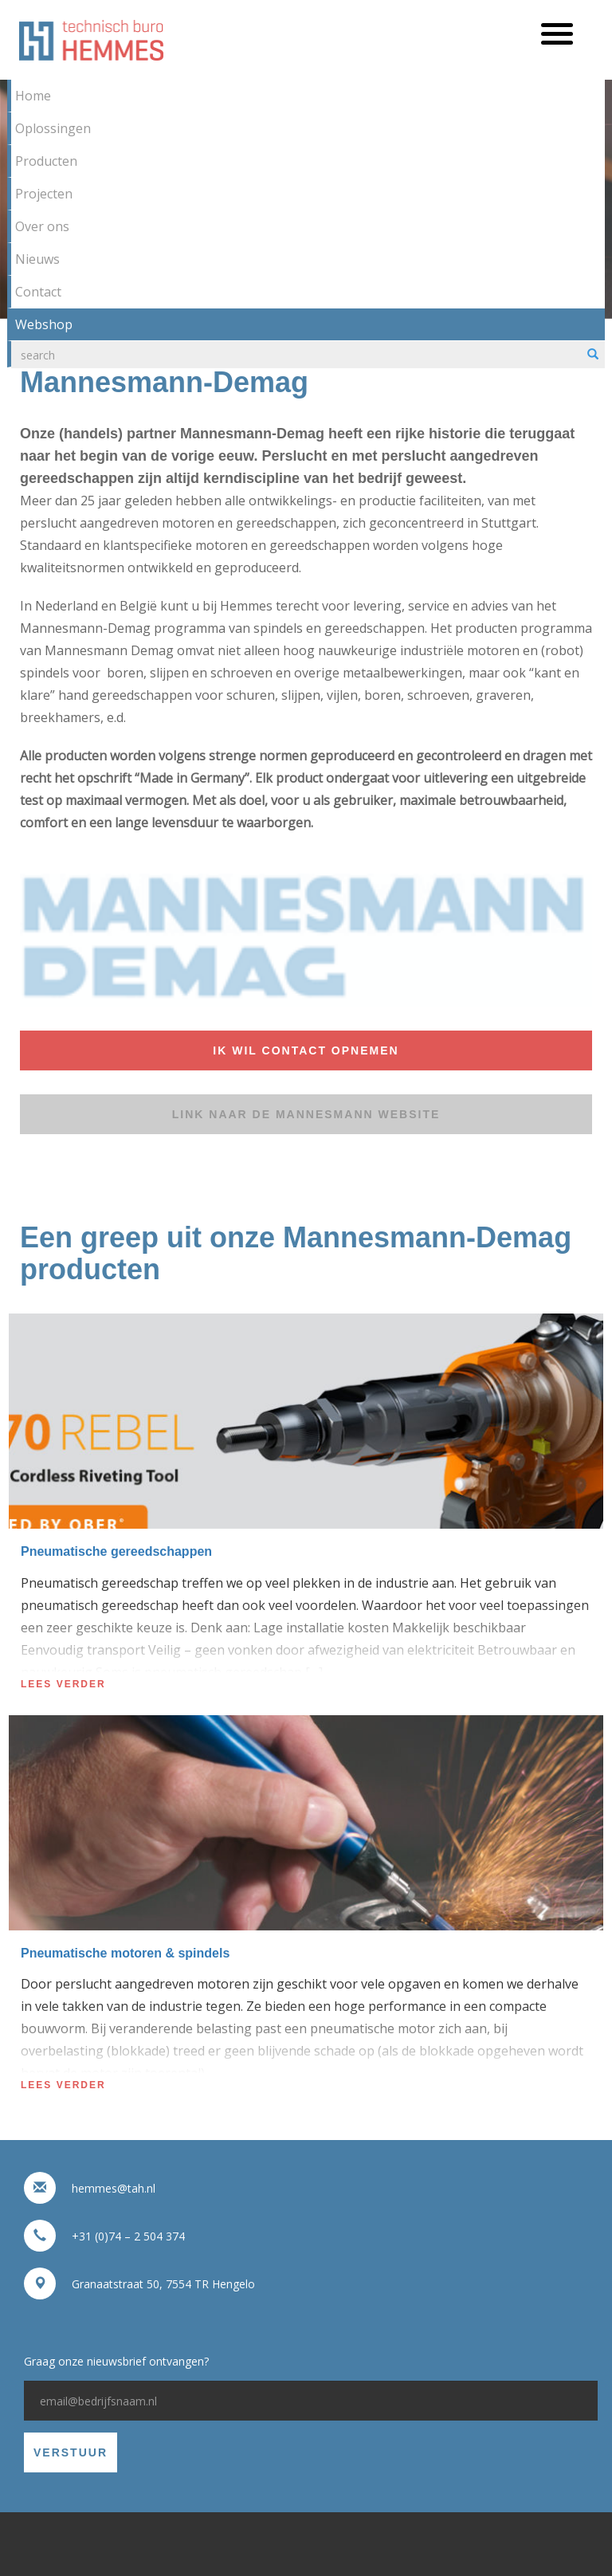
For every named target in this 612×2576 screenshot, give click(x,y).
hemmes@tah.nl (113, 2188)
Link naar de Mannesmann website (306, 1114)
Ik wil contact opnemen (305, 1050)
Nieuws (37, 259)
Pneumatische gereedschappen (116, 1551)
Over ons (42, 226)
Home (33, 95)
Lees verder (63, 1684)
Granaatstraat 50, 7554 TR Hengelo (163, 2283)
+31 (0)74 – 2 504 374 (128, 2236)
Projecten (44, 193)
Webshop (44, 324)
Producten (46, 161)
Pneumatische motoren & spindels (125, 1953)
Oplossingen (53, 128)
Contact (38, 291)
